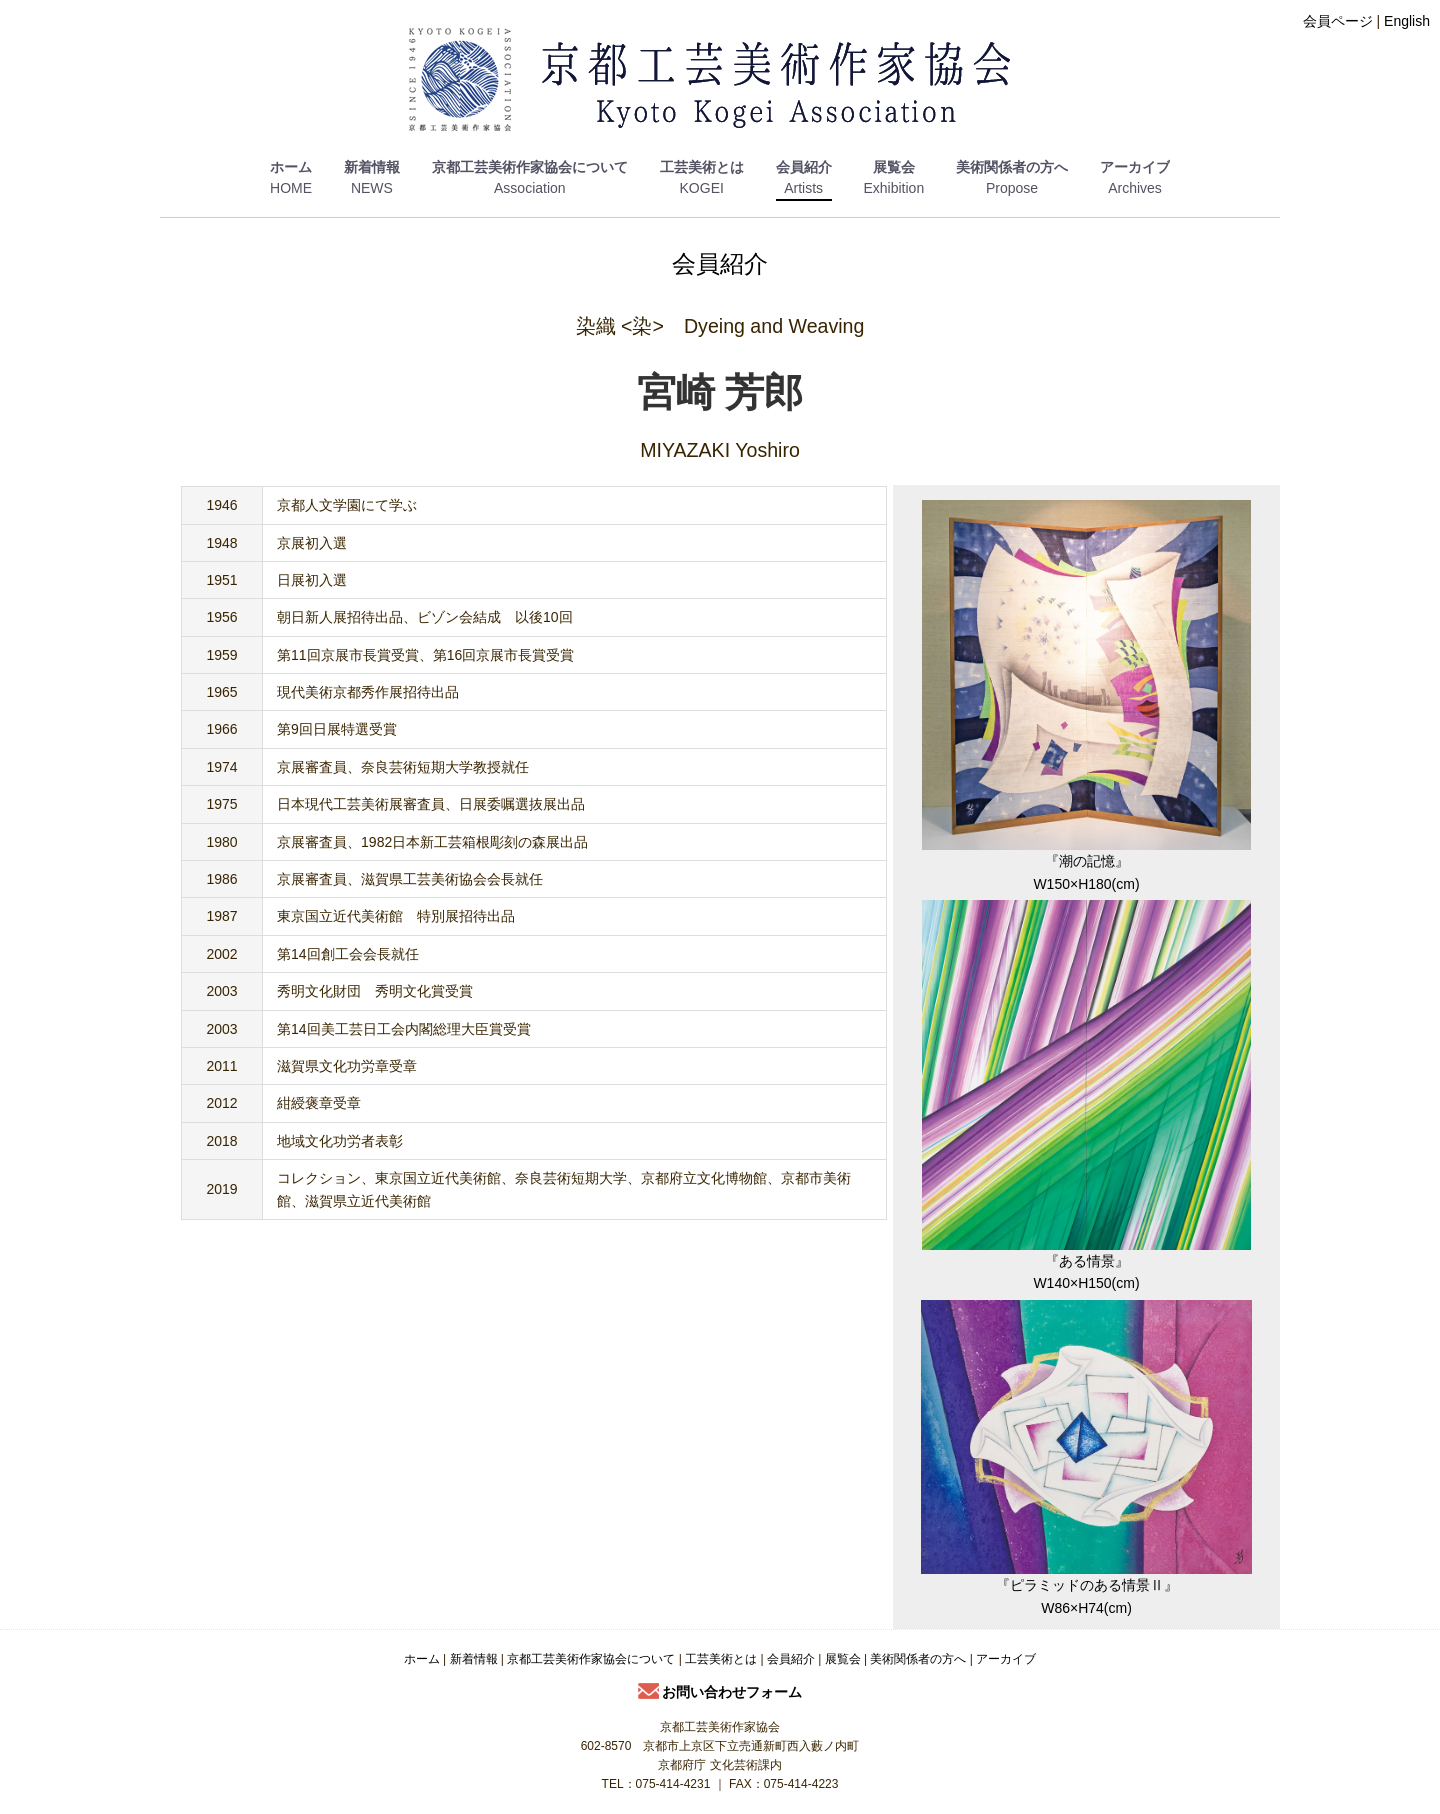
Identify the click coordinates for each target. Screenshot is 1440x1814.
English (1407, 21)
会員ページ (1338, 21)
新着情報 (372, 167)
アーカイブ (1135, 167)
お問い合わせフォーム (720, 1692)
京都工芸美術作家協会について (530, 167)
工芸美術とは (702, 167)
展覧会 (894, 167)
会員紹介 (804, 167)
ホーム (291, 167)
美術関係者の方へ (1012, 167)
